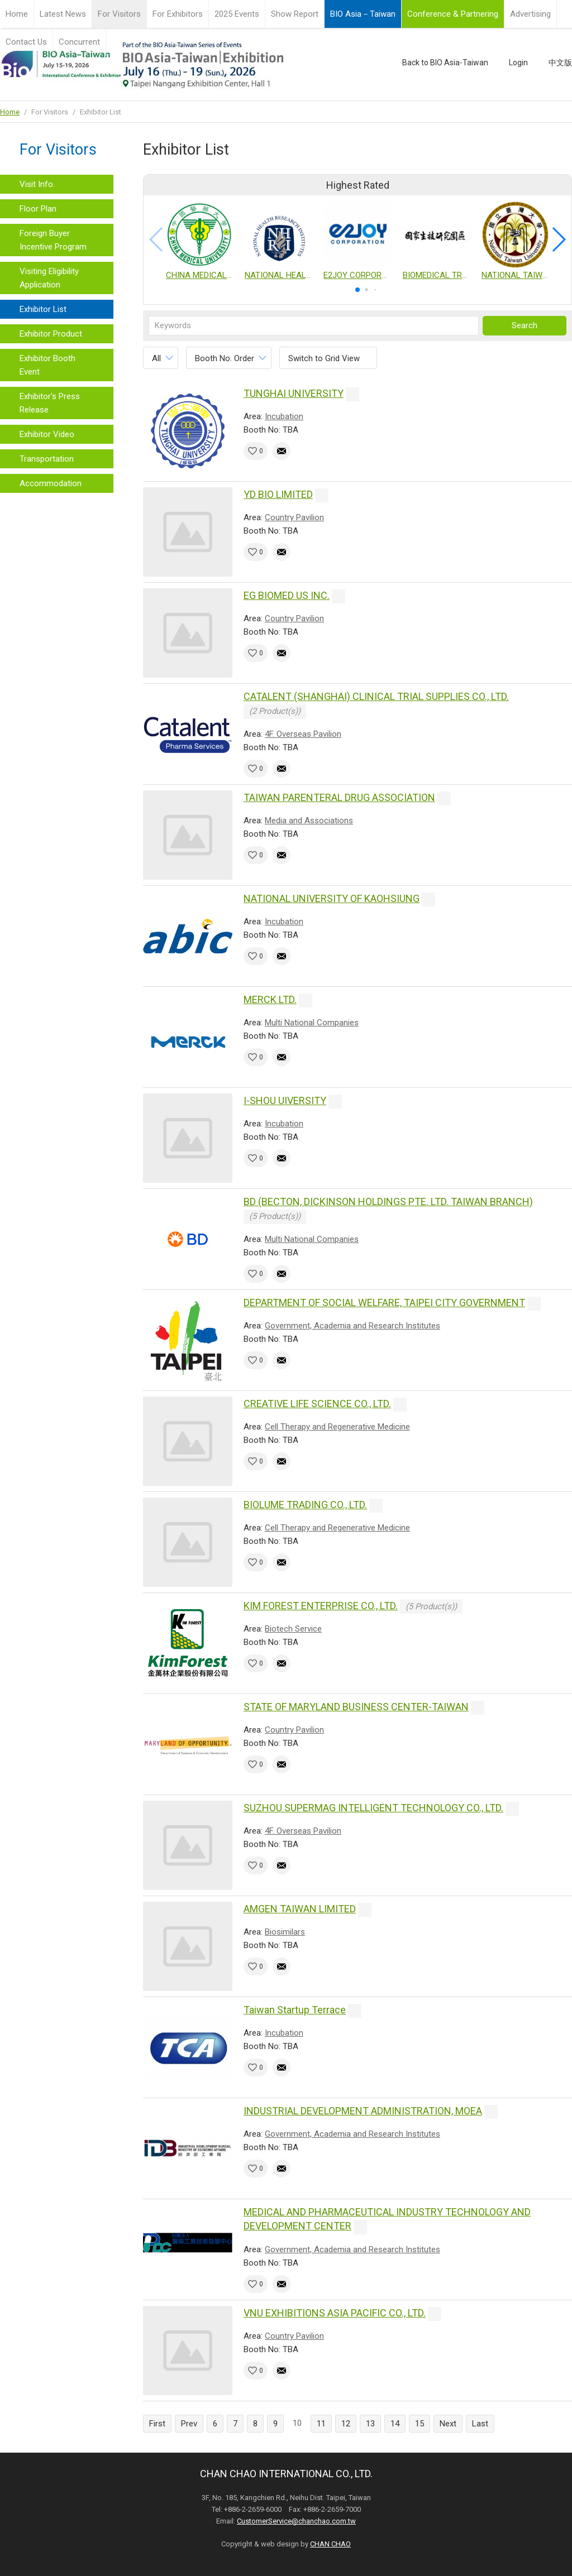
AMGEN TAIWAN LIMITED (300, 1909)
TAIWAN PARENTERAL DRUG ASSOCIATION (339, 797)
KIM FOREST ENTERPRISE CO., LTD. (321, 1605)
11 (321, 2424)
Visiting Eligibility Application (49, 278)
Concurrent (79, 42)
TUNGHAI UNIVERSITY (294, 393)
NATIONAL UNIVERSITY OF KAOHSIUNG (332, 898)
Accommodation (51, 483)
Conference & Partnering (452, 14)
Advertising (530, 14)
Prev (189, 2424)
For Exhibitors (177, 14)
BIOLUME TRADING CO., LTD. (305, 1504)
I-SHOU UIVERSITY (285, 1100)
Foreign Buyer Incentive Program (53, 240)
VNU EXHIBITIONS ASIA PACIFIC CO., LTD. (335, 2313)
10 (297, 2423)
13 (370, 2424)
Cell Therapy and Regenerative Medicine (337, 1427)
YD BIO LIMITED (278, 494)
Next (448, 2424)
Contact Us (26, 42)
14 (394, 2424)
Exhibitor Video (47, 434)
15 (419, 2424)
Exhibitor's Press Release (50, 403)
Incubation (284, 416)
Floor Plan (38, 209)
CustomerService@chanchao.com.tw (296, 2521)
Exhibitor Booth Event (47, 365)
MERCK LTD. (270, 999)
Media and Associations (309, 821)
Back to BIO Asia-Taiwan (445, 62)
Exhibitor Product (51, 334)
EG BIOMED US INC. (287, 595)
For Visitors (119, 14)
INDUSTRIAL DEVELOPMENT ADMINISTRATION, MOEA (363, 2111)
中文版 (560, 62)
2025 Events (236, 14)
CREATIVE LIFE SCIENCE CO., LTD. (317, 1403)
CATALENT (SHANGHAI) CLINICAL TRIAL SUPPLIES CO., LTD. (376, 696)
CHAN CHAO (330, 2544)
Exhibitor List (43, 309)
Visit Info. (37, 184)
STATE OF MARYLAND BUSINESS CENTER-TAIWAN (356, 1706)
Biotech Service (293, 1629)
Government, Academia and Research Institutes (352, 1326)
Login (518, 62)
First (157, 2424)
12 (345, 2424)
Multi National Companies (312, 1023)
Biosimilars (285, 1932)
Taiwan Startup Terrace (295, 2010)
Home (17, 14)
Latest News (63, 14)
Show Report (294, 14)
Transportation (47, 459)
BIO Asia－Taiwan (362, 14)
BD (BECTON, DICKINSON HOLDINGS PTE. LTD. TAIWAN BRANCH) (388, 1201)
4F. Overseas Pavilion (303, 734)
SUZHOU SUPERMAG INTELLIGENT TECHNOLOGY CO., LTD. (373, 1808)
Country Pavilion (294, 517)
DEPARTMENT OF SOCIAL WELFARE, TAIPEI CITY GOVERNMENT (384, 1302)
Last (480, 2424)
